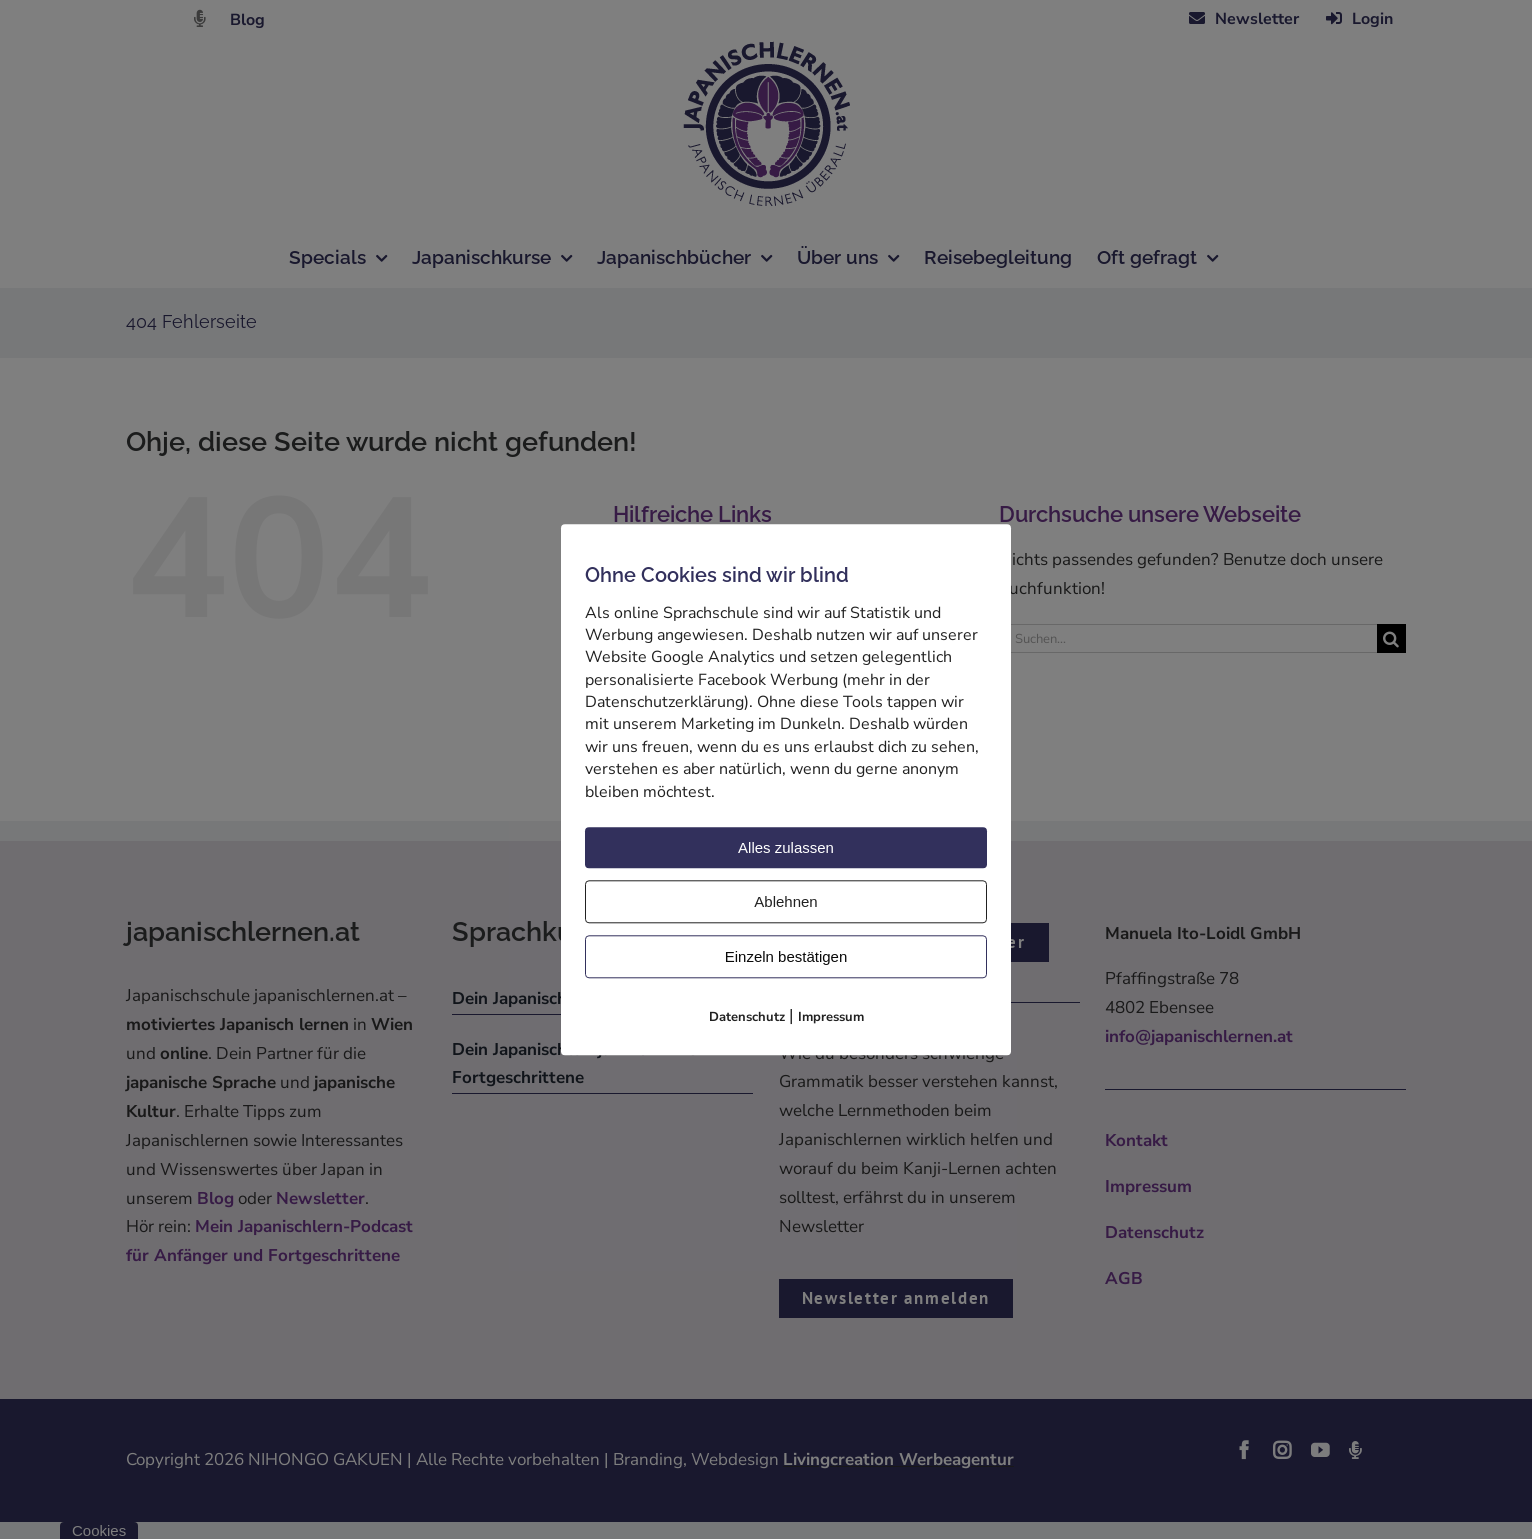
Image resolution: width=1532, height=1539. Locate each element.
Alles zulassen (786, 847)
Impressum (831, 1017)
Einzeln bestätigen (786, 956)
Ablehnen (785, 901)
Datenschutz (747, 1017)
